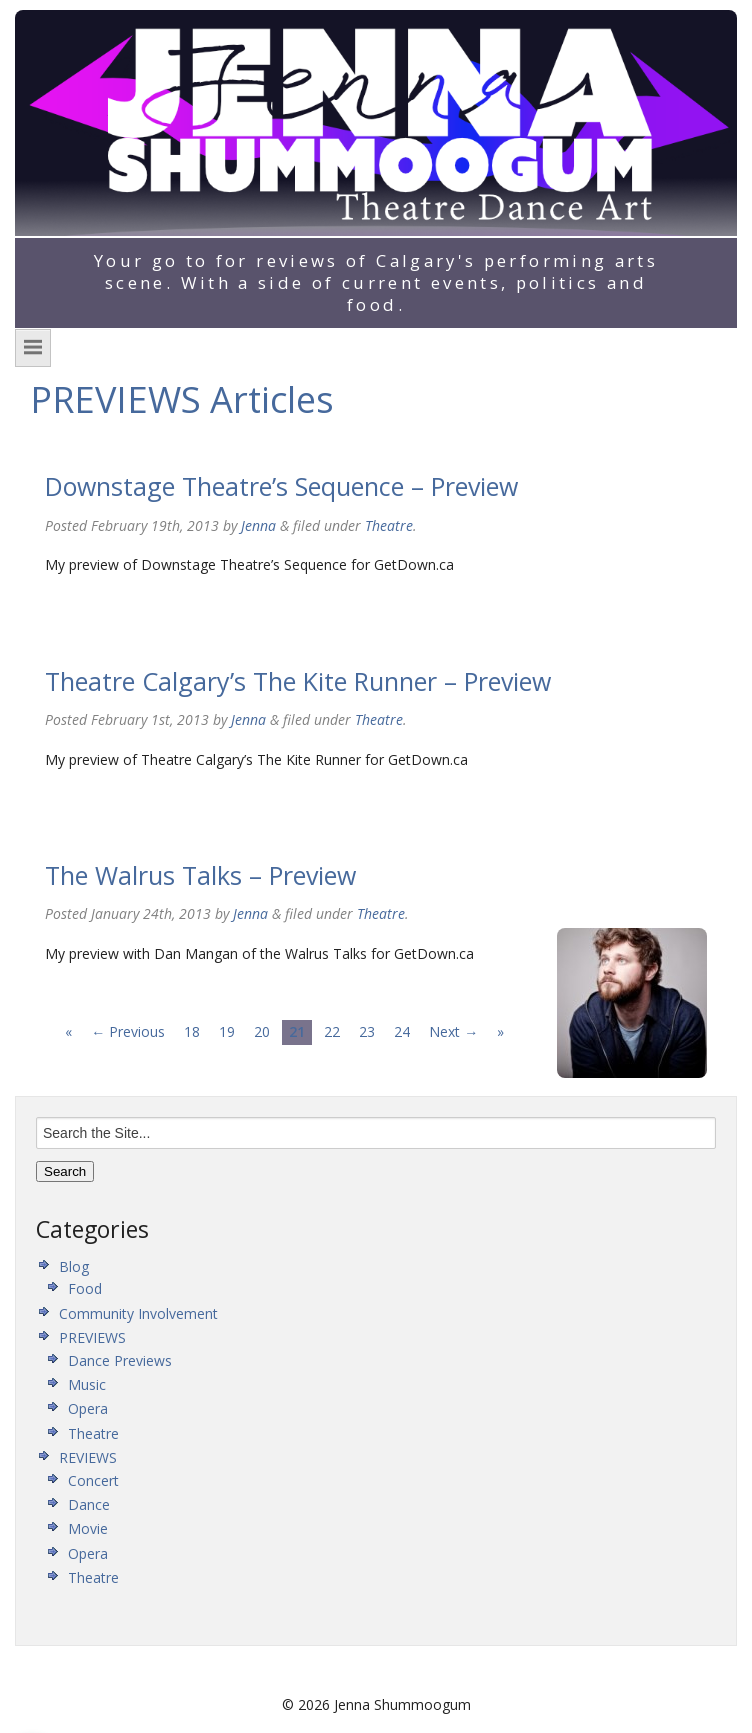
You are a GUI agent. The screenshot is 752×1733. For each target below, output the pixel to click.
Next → (453, 1031)
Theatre (389, 525)
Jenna (258, 525)
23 (367, 1031)
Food (85, 1288)
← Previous (128, 1031)
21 (297, 1031)
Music (87, 1384)
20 (262, 1031)
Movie (88, 1528)
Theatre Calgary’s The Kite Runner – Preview (298, 681)
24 (402, 1031)
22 (332, 1031)
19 (227, 1031)
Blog (74, 1266)
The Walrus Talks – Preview (200, 875)
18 (192, 1031)
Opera (88, 1408)
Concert (93, 1480)
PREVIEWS (92, 1337)
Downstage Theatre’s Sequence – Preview (281, 486)
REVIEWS (88, 1457)
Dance (89, 1504)
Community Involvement (138, 1313)
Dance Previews (120, 1360)
